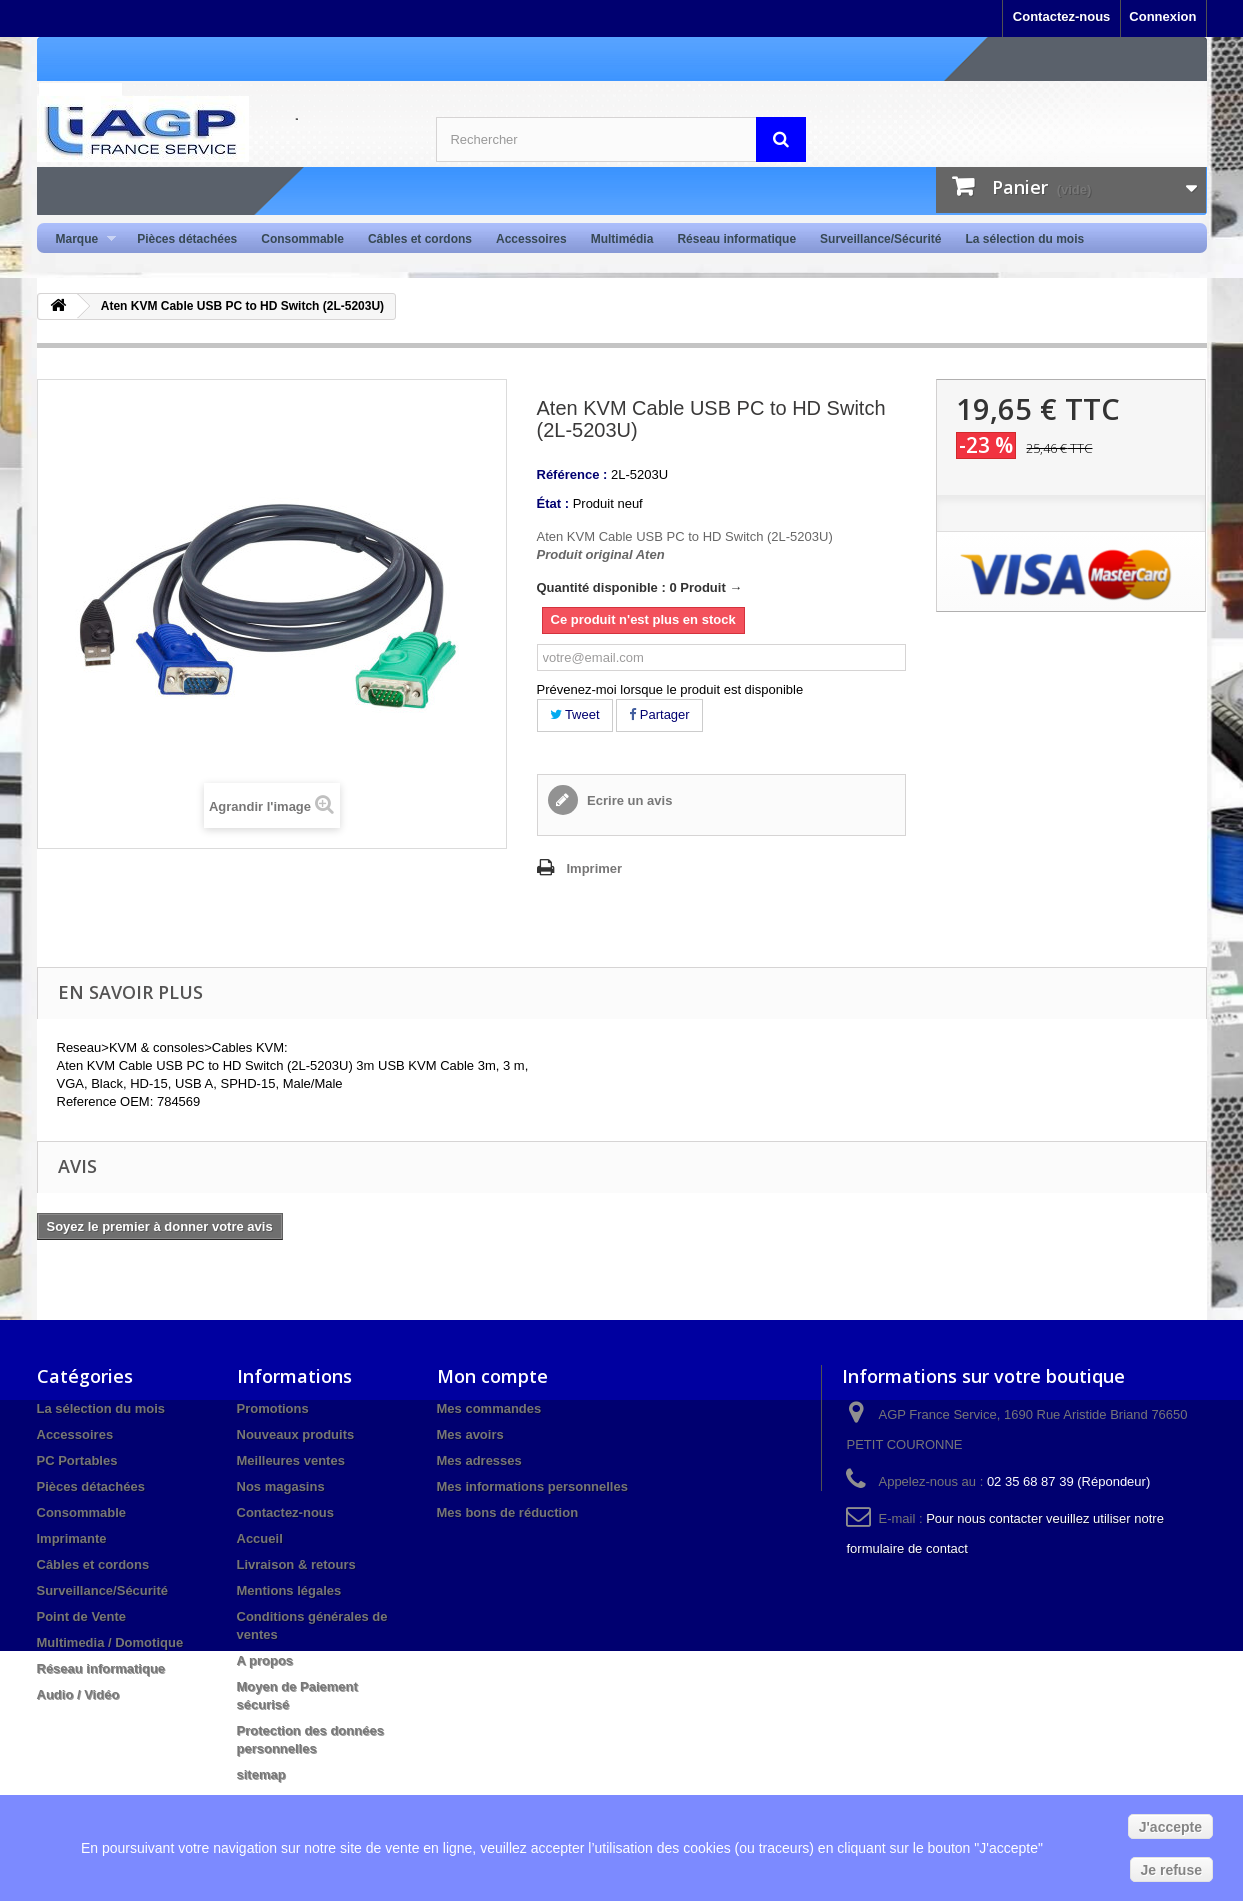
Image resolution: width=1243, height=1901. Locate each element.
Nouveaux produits (296, 1434)
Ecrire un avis (628, 800)
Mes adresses (479, 1460)
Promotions (273, 1408)
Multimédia (622, 239)
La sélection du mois (1024, 239)
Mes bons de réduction (508, 1512)
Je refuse (1171, 1870)
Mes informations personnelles (532, 1486)
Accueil (260, 1538)
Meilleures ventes (291, 1460)
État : (553, 503)
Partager (659, 714)
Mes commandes (489, 1408)
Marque (80, 239)
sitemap (261, 1774)
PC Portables (77, 1460)
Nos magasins (281, 1486)
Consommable (302, 239)
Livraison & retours (296, 1564)
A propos (265, 1660)
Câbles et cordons (420, 239)
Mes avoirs (470, 1434)
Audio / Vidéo (78, 1694)
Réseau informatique (736, 239)
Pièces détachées (187, 239)
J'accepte (1170, 1827)
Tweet (575, 714)
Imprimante (72, 1538)
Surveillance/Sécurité (880, 239)
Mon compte (492, 1376)
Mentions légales (289, 1590)
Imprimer (595, 868)
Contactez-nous (1062, 16)
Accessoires (531, 239)
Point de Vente (82, 1616)
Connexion (1162, 16)
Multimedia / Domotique (110, 1642)
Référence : (572, 474)
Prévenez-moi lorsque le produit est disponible (670, 689)
